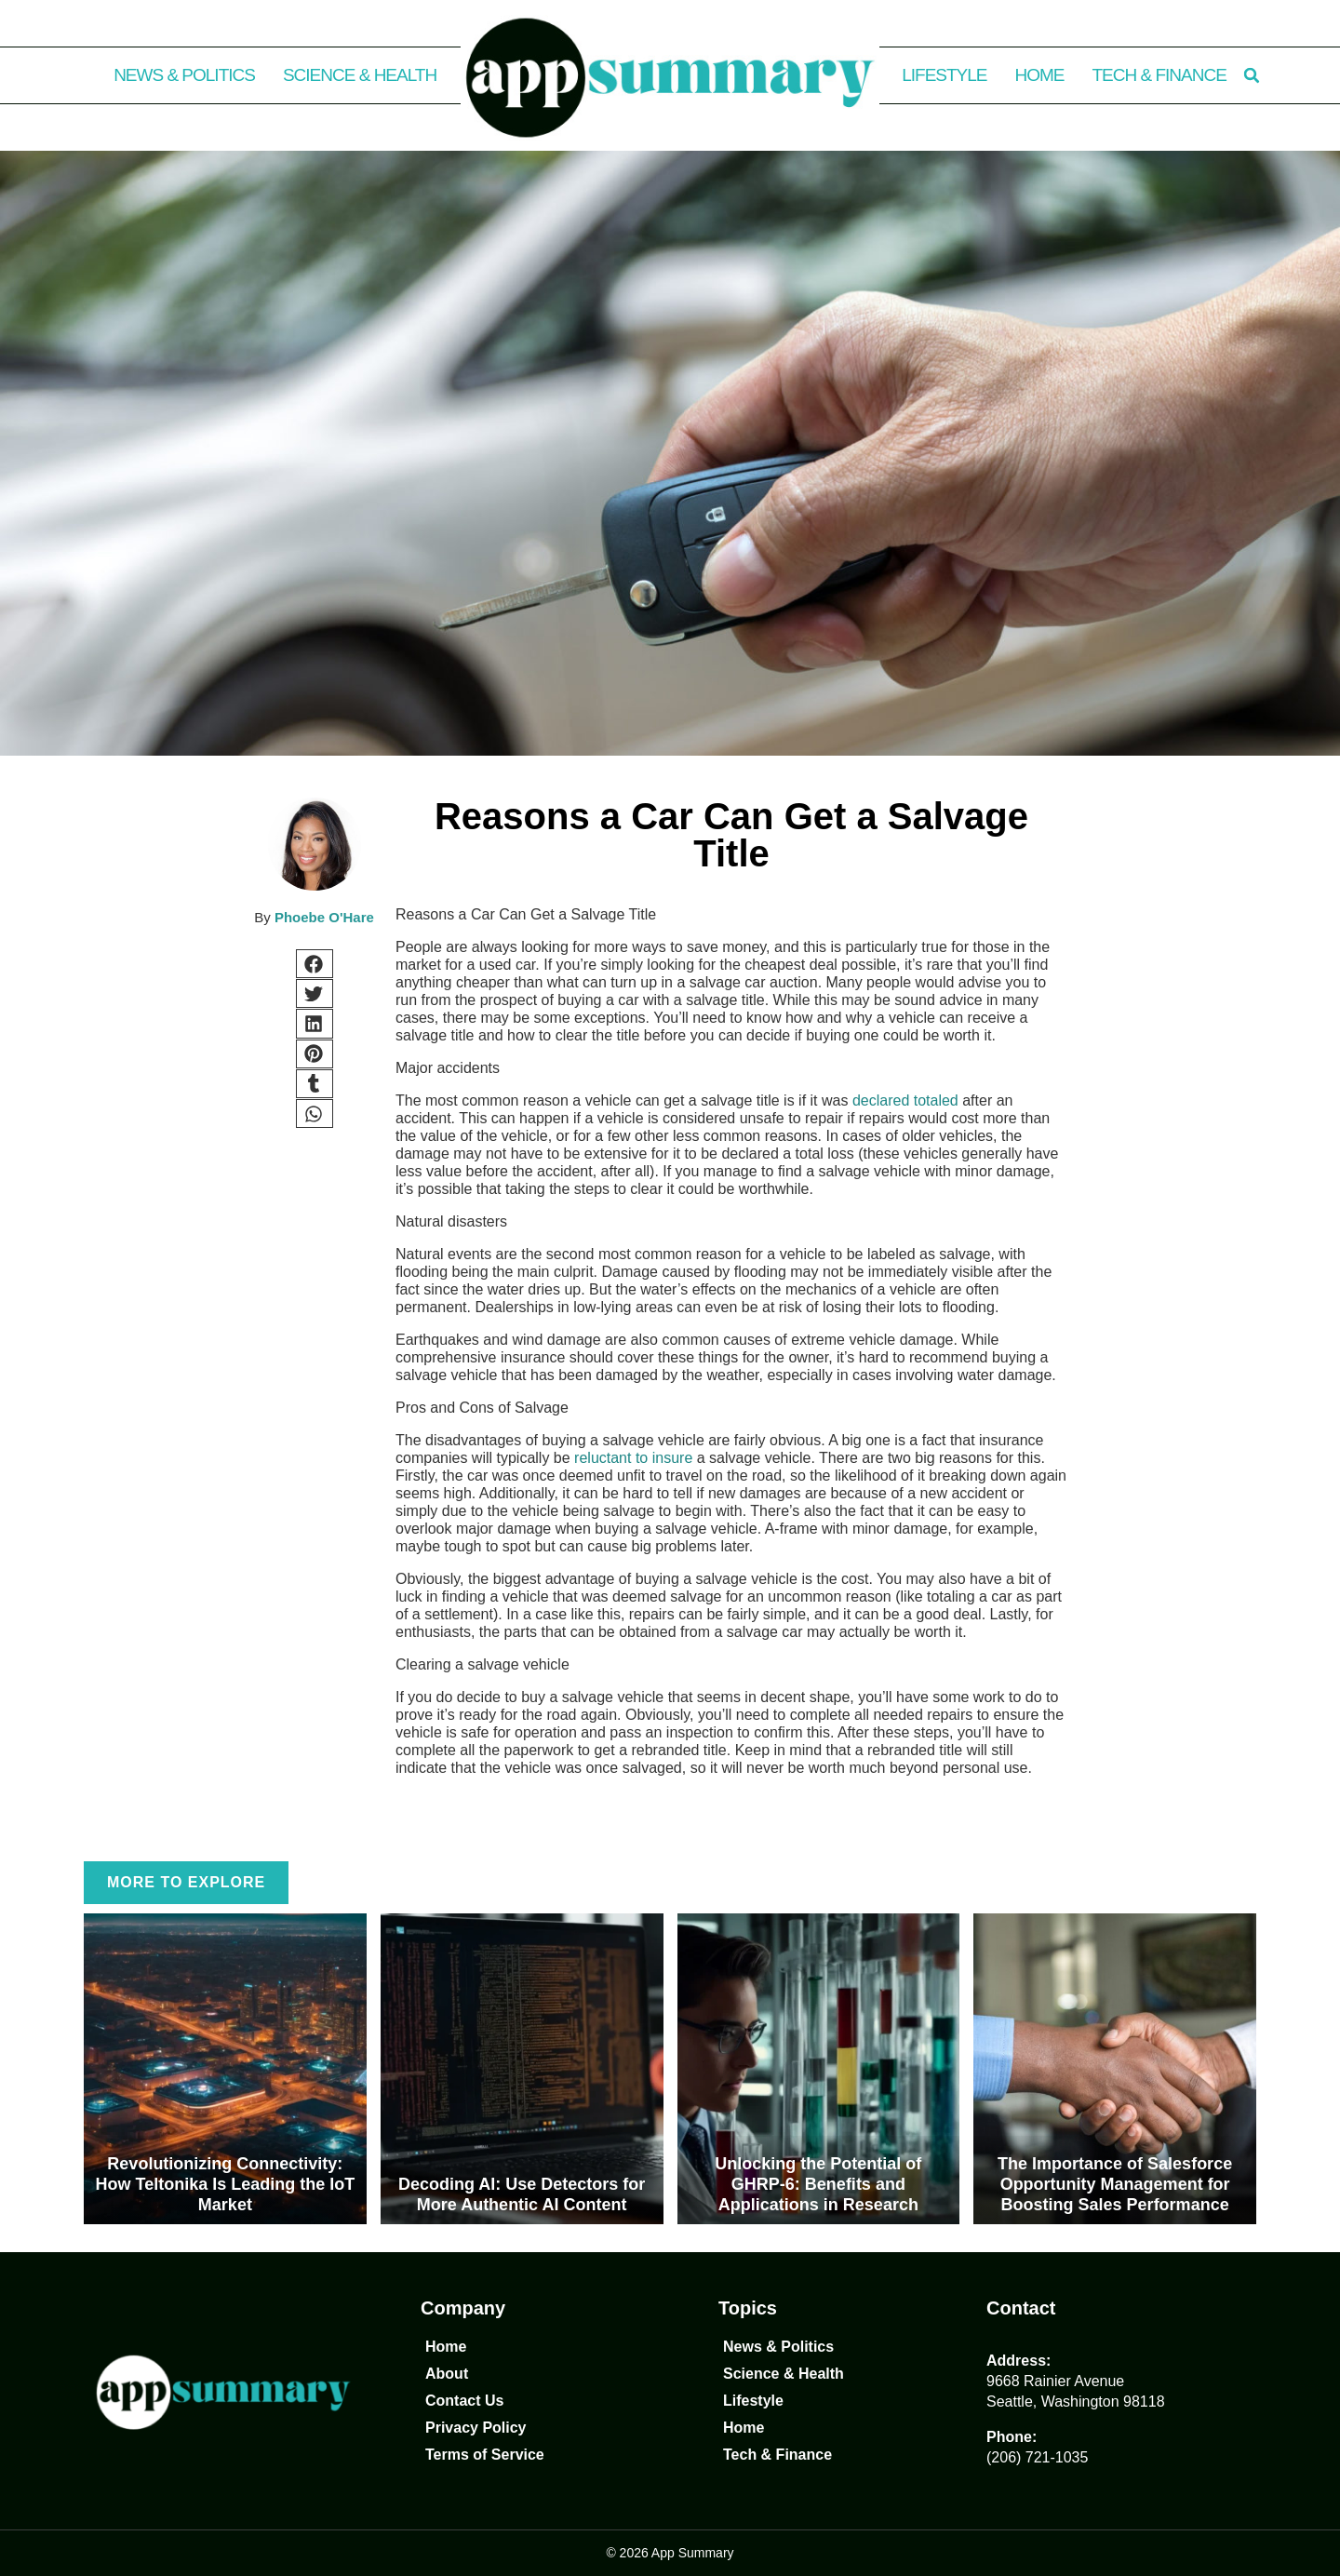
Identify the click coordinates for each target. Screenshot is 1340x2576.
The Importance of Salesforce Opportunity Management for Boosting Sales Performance (1115, 2183)
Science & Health (359, 75)
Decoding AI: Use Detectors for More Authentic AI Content (521, 2194)
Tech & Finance (1159, 75)
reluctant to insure (633, 1458)
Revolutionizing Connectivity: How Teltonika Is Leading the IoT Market (225, 2183)
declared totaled (905, 1100)
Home (1040, 75)
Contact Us (464, 2400)
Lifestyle (944, 75)
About (446, 2373)
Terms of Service (484, 2454)
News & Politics (184, 75)
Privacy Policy (476, 2427)
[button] (1252, 75)
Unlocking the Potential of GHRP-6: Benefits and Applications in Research (818, 2183)
